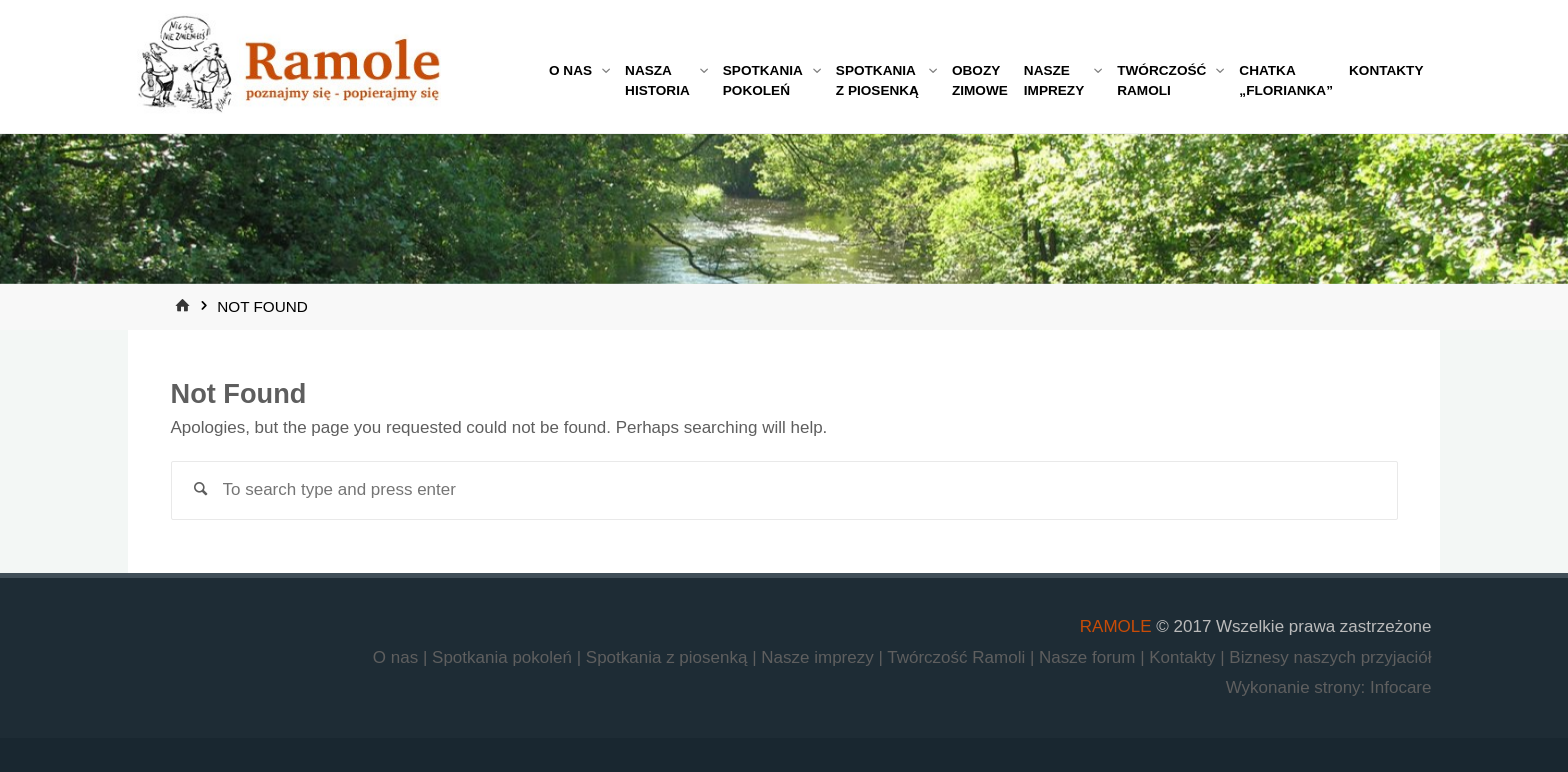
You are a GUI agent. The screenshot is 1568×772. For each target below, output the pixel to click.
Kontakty (1184, 657)
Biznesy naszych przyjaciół (1330, 657)
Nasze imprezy (819, 657)
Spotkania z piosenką (669, 657)
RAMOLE (1116, 626)
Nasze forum (1089, 657)
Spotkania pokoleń (504, 657)
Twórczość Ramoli (958, 657)
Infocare (1400, 687)
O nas (398, 657)
